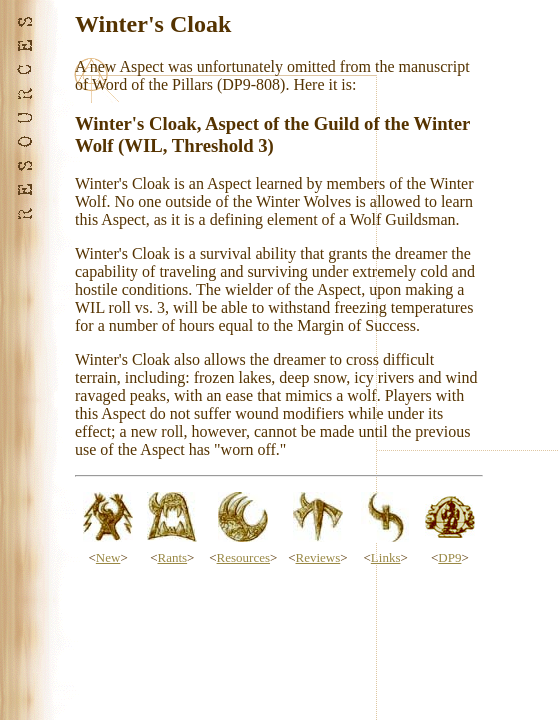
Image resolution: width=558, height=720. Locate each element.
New (108, 557)
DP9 (449, 557)
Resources (243, 557)
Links (386, 557)
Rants (172, 557)
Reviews (318, 557)
